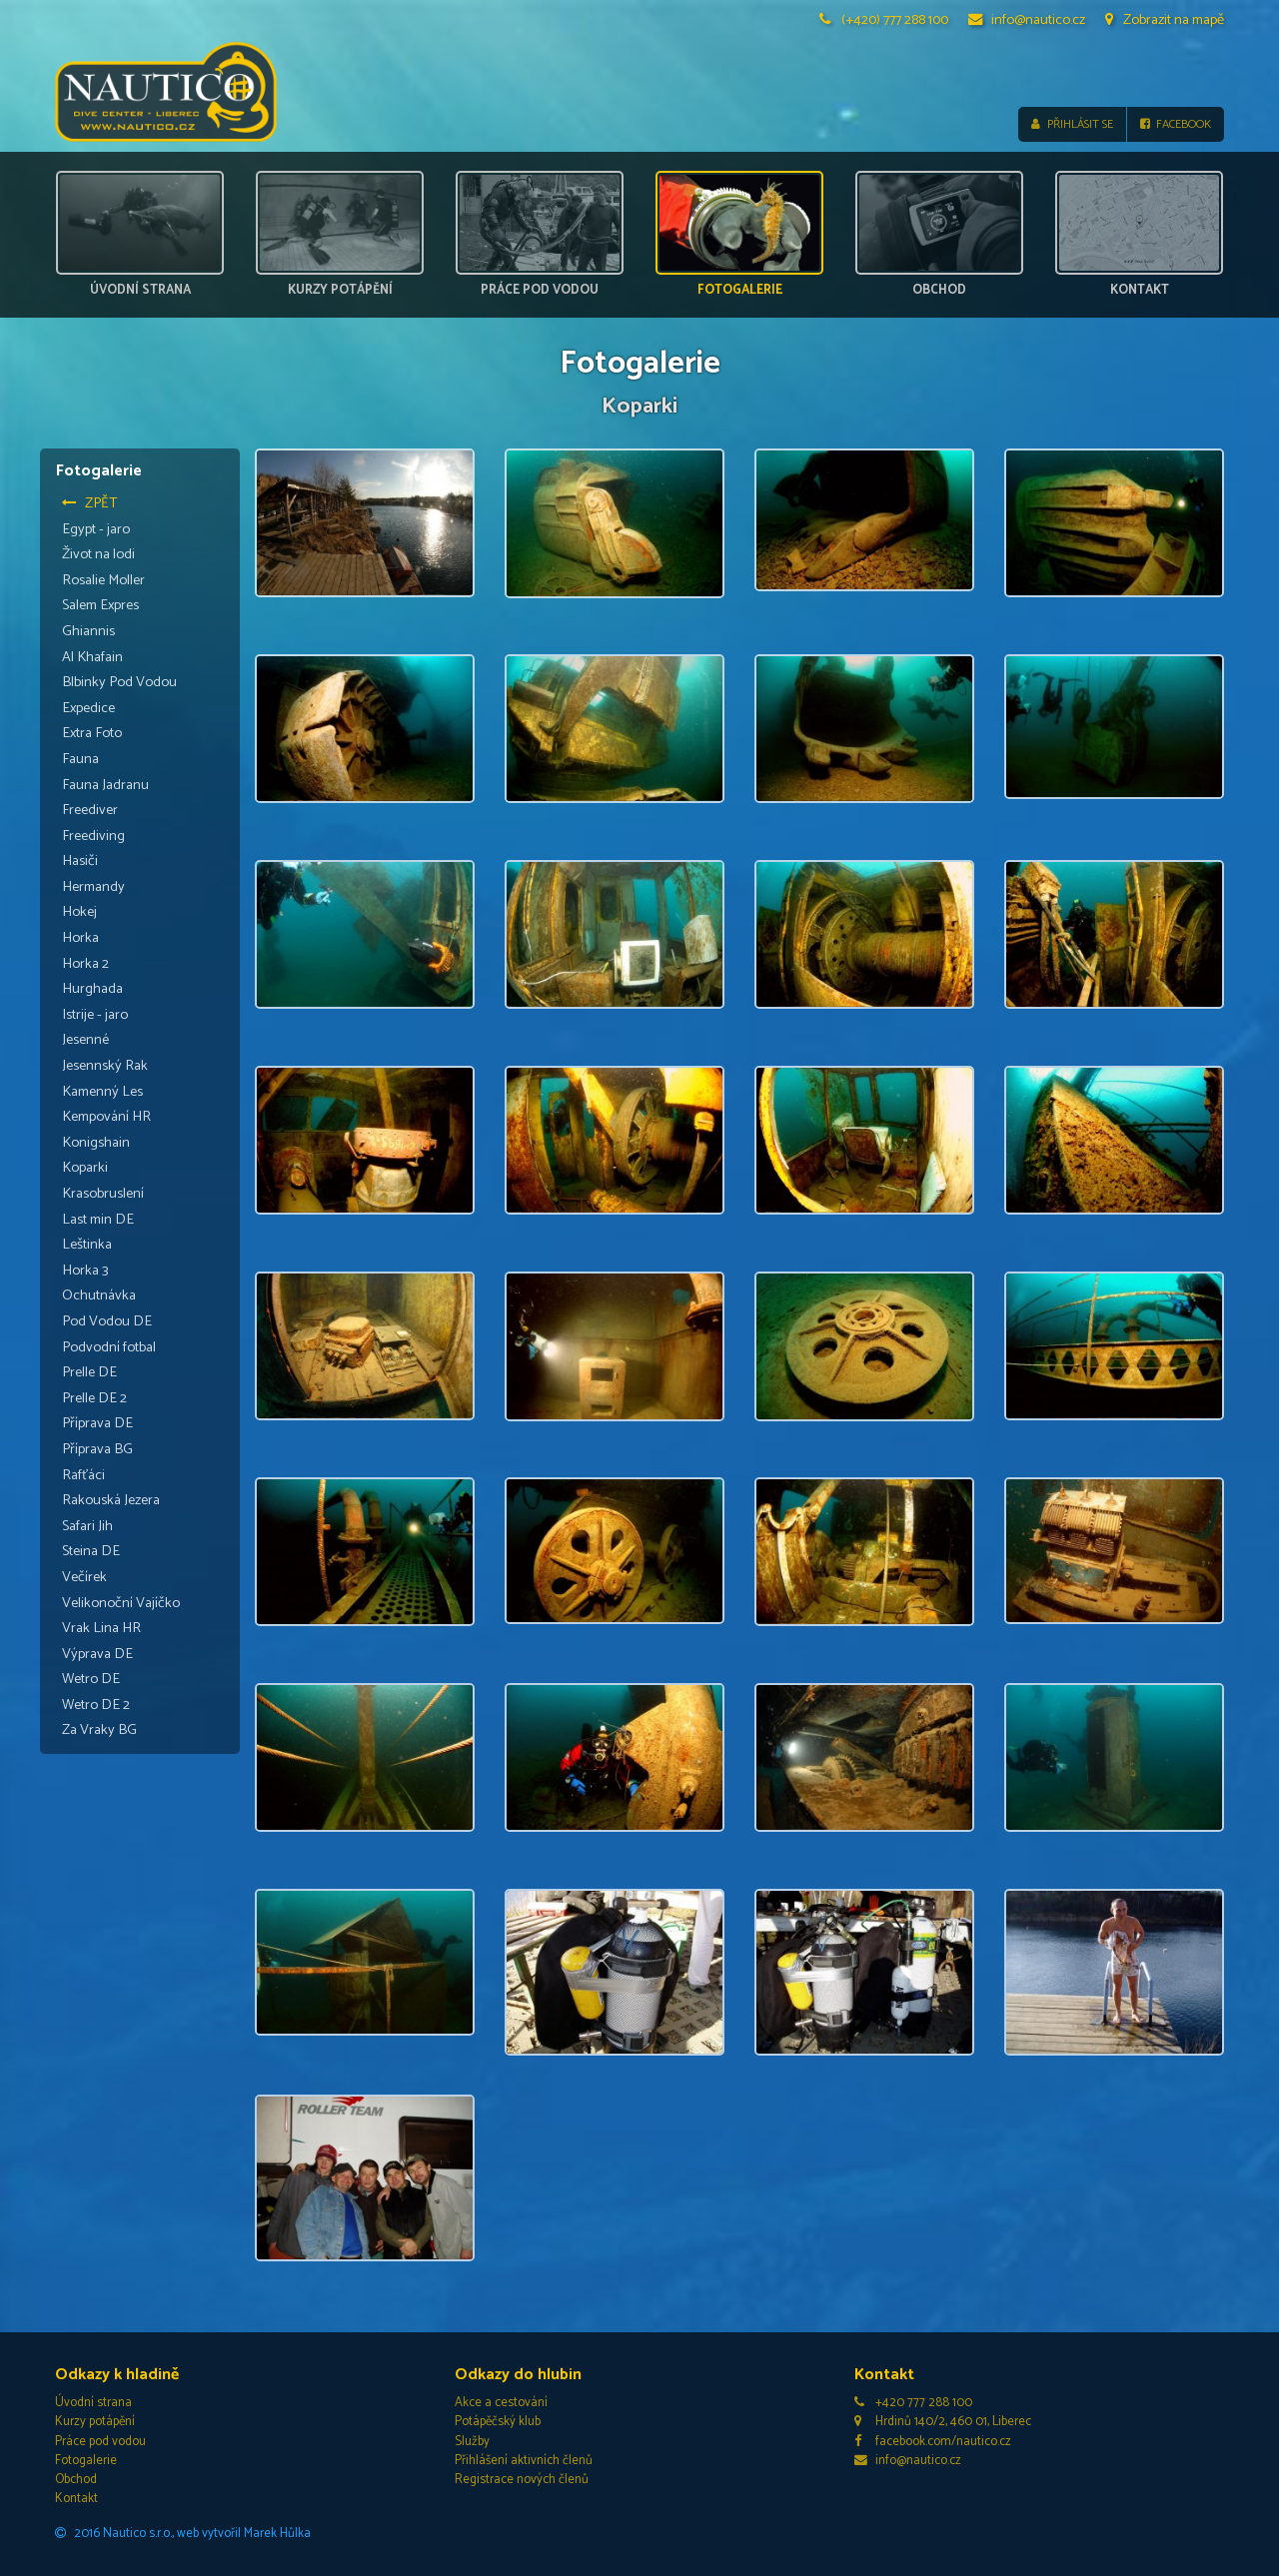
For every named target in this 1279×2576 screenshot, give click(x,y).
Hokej (79, 913)
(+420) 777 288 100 (884, 20)
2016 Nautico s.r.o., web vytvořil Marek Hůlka (183, 2533)
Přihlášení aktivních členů (524, 2460)
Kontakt (76, 2498)
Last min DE (98, 1220)
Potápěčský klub (498, 2422)
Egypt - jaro (96, 529)
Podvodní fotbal (109, 1347)
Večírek (84, 1577)
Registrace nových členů (522, 2479)
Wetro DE (91, 1679)
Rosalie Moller (103, 580)
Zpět (90, 503)
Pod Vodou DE (107, 1321)
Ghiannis (88, 631)
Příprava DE (97, 1424)
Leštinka (87, 1245)
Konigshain (96, 1143)
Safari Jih (87, 1526)
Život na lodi (98, 554)
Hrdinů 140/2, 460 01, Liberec (942, 2422)
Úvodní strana (93, 2402)
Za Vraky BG (99, 1731)
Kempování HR (106, 1117)
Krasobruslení (103, 1194)
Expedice (88, 708)
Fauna (80, 759)
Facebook (1175, 124)
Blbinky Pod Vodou (119, 682)
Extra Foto (92, 733)
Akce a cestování (501, 2402)
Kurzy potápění (95, 2422)
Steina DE (91, 1551)
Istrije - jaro (95, 1015)
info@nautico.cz (1027, 20)
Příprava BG (97, 1449)
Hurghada (92, 989)
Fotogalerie (86, 2460)
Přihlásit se (1071, 124)
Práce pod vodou (100, 2441)
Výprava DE (97, 1654)
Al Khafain (92, 657)
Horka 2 (85, 964)
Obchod (76, 2479)
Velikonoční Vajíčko (121, 1603)
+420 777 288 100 (913, 2402)
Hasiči (80, 861)
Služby (472, 2441)
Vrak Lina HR (101, 1628)
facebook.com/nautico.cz (932, 2441)
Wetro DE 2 (96, 1705)
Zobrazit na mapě (1164, 20)
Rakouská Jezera (111, 1500)
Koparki (85, 1169)
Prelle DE (89, 1372)
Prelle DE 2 (94, 1398)
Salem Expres (100, 606)
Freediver (90, 810)
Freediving (93, 836)
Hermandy (93, 887)
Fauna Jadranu (105, 785)
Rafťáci (83, 1475)
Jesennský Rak (105, 1066)
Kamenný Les (102, 1092)
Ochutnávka (99, 1296)
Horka (80, 938)
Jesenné (85, 1041)
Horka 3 (85, 1271)
